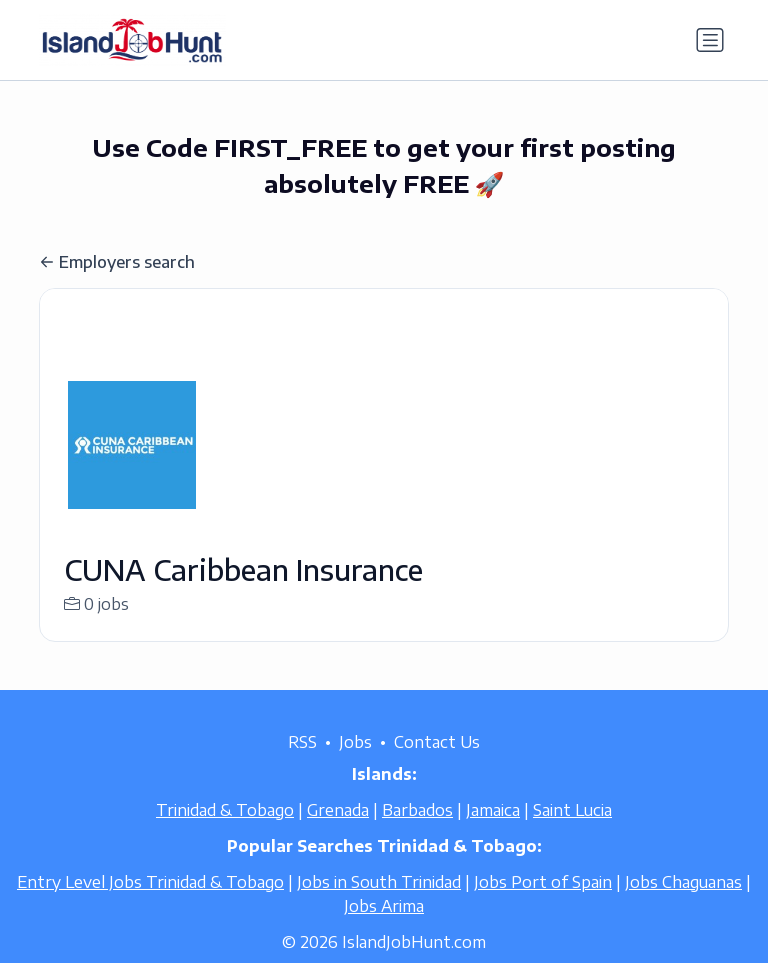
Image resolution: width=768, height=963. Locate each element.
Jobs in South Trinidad (379, 906)
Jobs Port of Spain (543, 906)
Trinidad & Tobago (225, 834)
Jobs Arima (384, 930)
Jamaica (493, 834)
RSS (302, 766)
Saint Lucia (572, 834)
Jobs (355, 766)
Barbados (417, 834)
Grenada (338, 834)
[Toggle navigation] (710, 40)
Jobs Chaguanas (683, 906)
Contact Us (437, 766)
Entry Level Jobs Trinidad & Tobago (150, 906)
